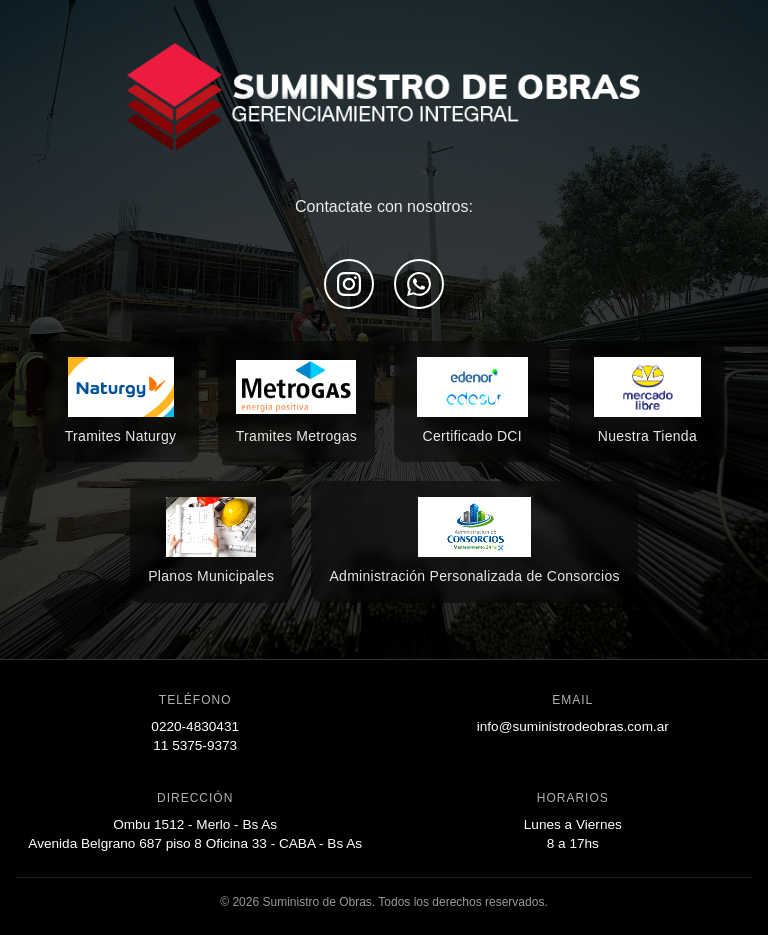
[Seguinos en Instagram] (349, 284)
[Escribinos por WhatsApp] (419, 284)
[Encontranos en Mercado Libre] (121, 402)
